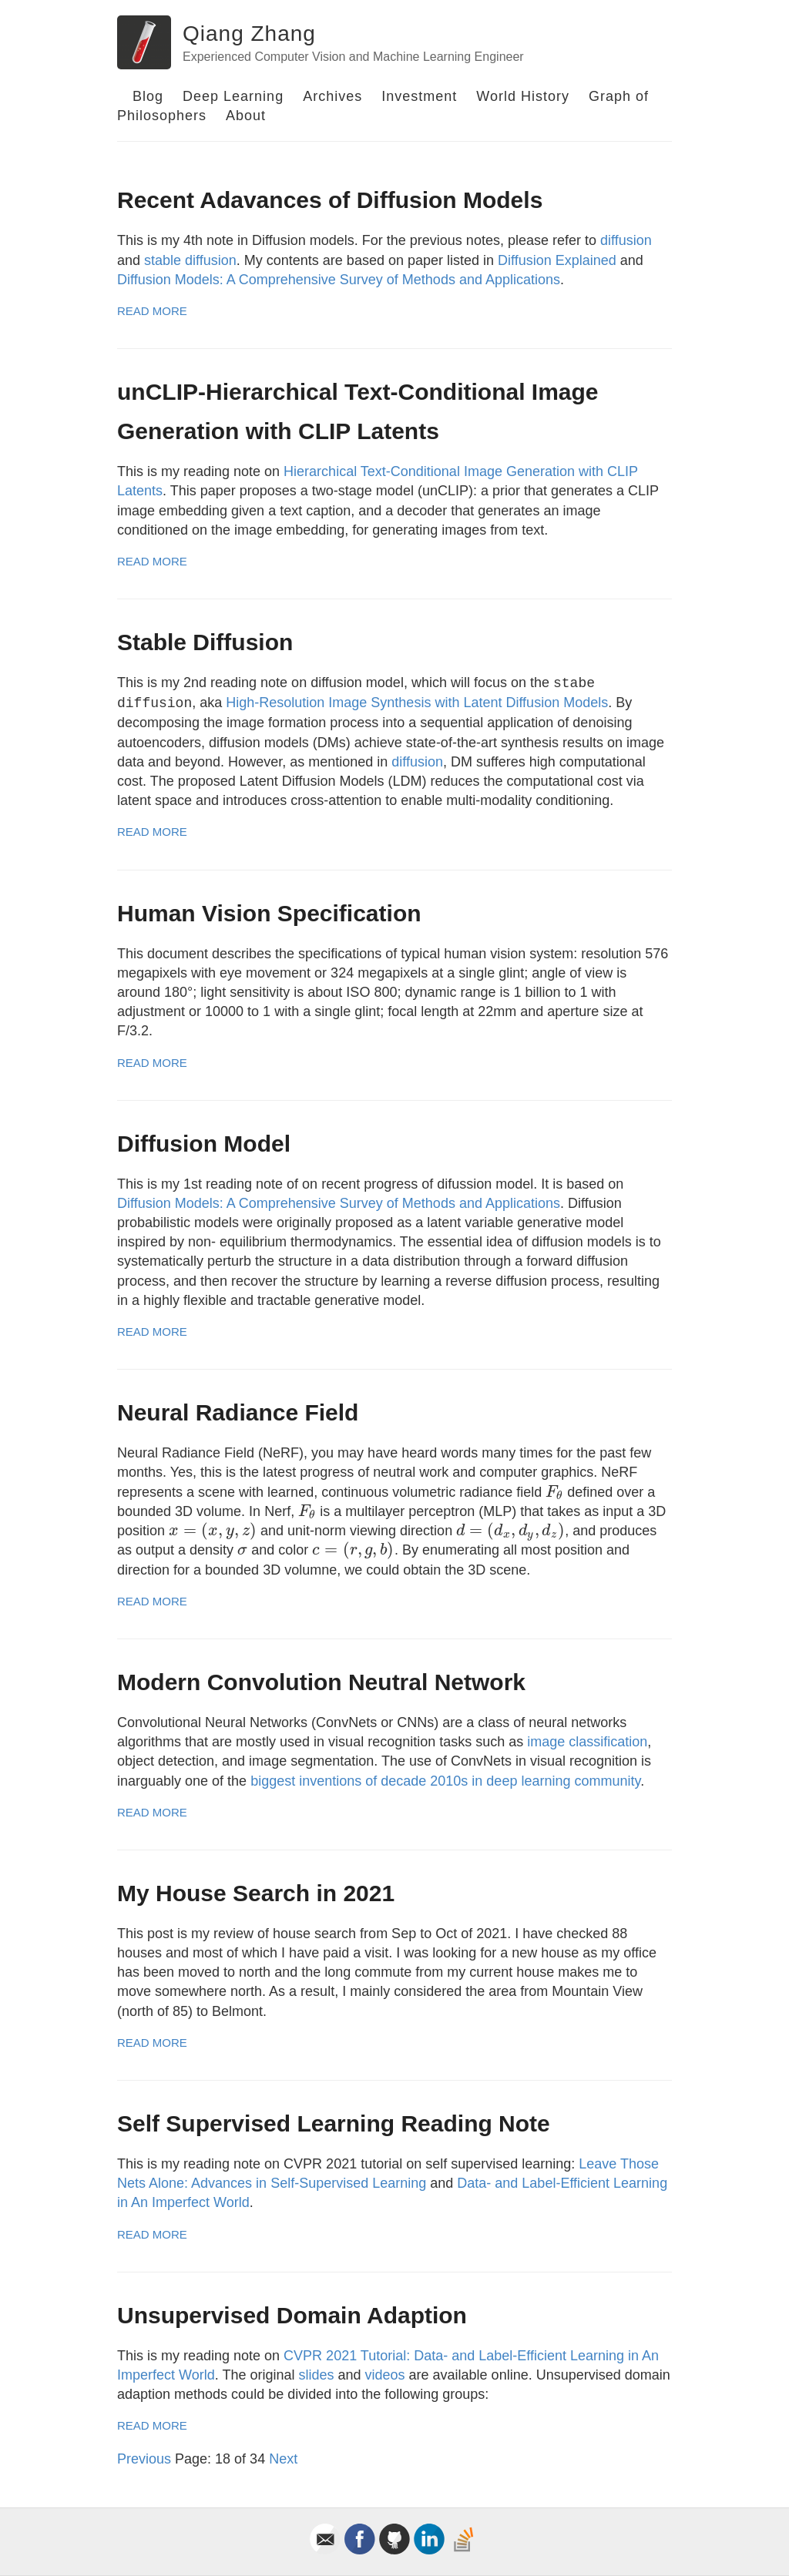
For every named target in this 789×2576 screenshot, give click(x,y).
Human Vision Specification (269, 913)
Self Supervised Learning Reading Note (333, 2123)
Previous (144, 2459)
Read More (152, 310)
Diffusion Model (203, 1143)
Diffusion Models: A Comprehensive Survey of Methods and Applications (338, 279)
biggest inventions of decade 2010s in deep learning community (445, 1781)
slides (316, 2375)
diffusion (626, 240)
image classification (587, 1741)
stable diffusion (190, 260)
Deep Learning (233, 96)
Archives (332, 96)
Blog (148, 96)
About (246, 115)
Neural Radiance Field (237, 1412)
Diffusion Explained (557, 260)
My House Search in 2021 (255, 1893)
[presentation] (554, 1492)
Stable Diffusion (205, 642)
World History (522, 96)
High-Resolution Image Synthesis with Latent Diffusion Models (417, 702)
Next (283, 2459)
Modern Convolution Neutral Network (321, 1682)
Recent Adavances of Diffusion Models (329, 200)
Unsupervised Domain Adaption (292, 2315)
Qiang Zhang (249, 33)
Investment (419, 96)
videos (385, 2375)
